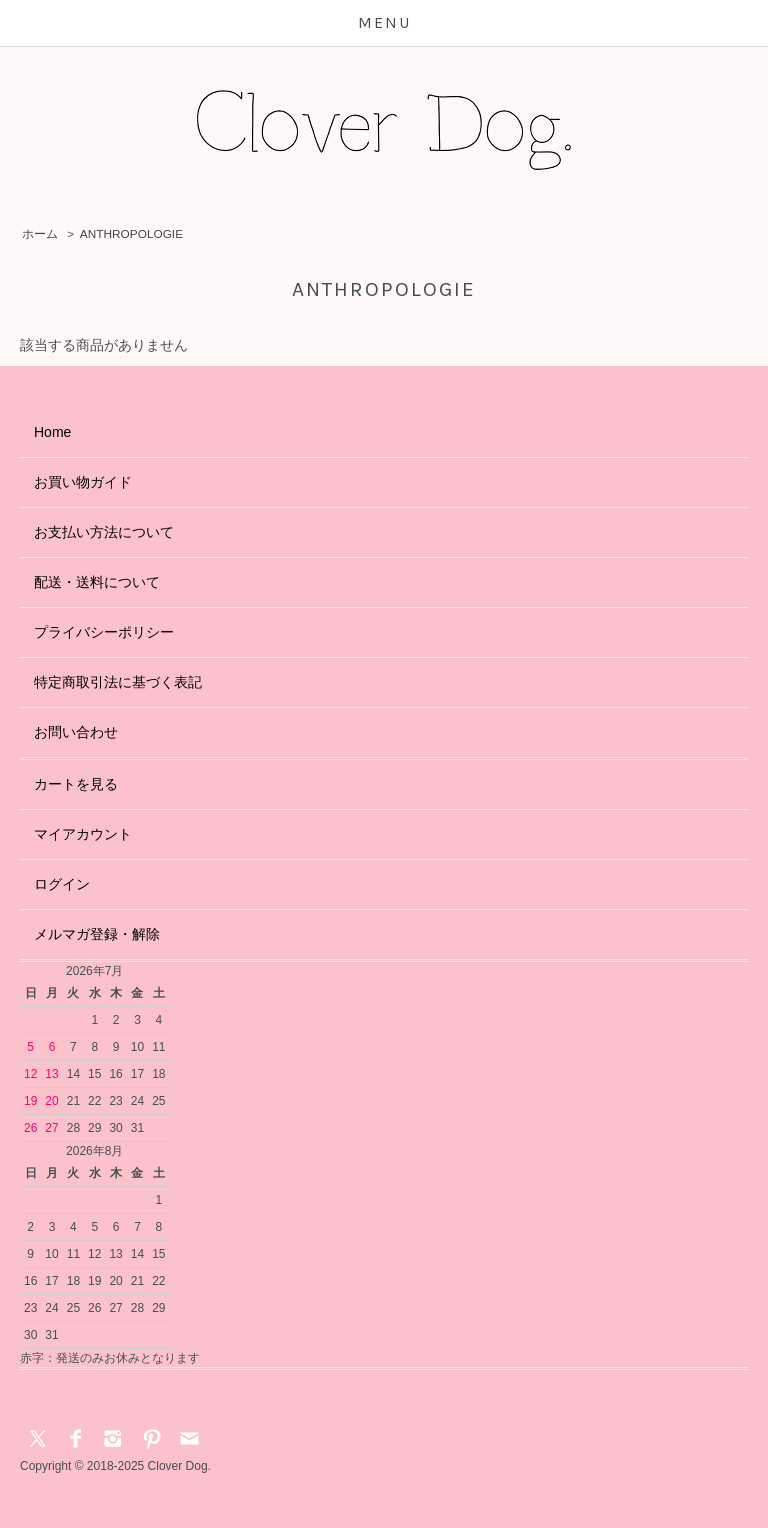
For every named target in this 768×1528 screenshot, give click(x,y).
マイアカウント (83, 834)
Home (52, 432)
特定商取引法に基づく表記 (118, 682)
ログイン (62, 884)
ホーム (40, 234)
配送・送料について (97, 582)
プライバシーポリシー (104, 632)
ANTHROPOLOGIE (131, 234)
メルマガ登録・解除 (97, 934)
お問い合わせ (76, 732)
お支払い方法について (104, 532)
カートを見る (76, 784)
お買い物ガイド (83, 482)
